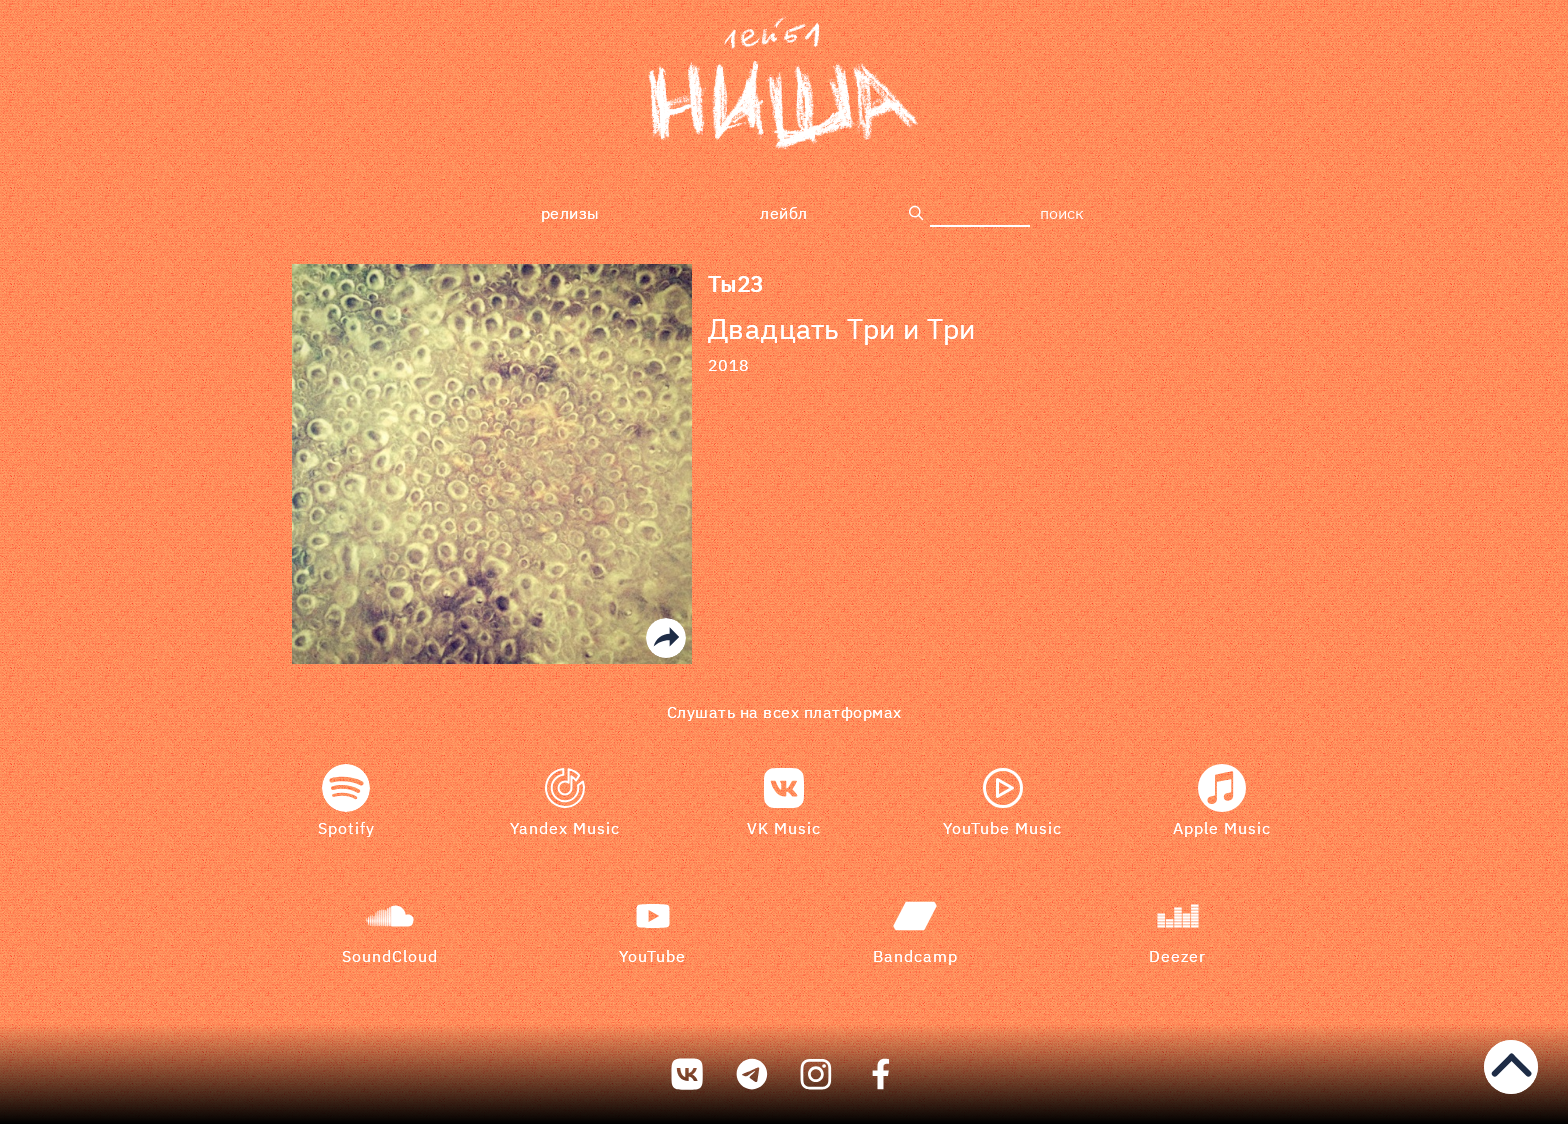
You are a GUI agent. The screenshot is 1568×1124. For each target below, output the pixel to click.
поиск (1062, 213)
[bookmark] (784, 87)
